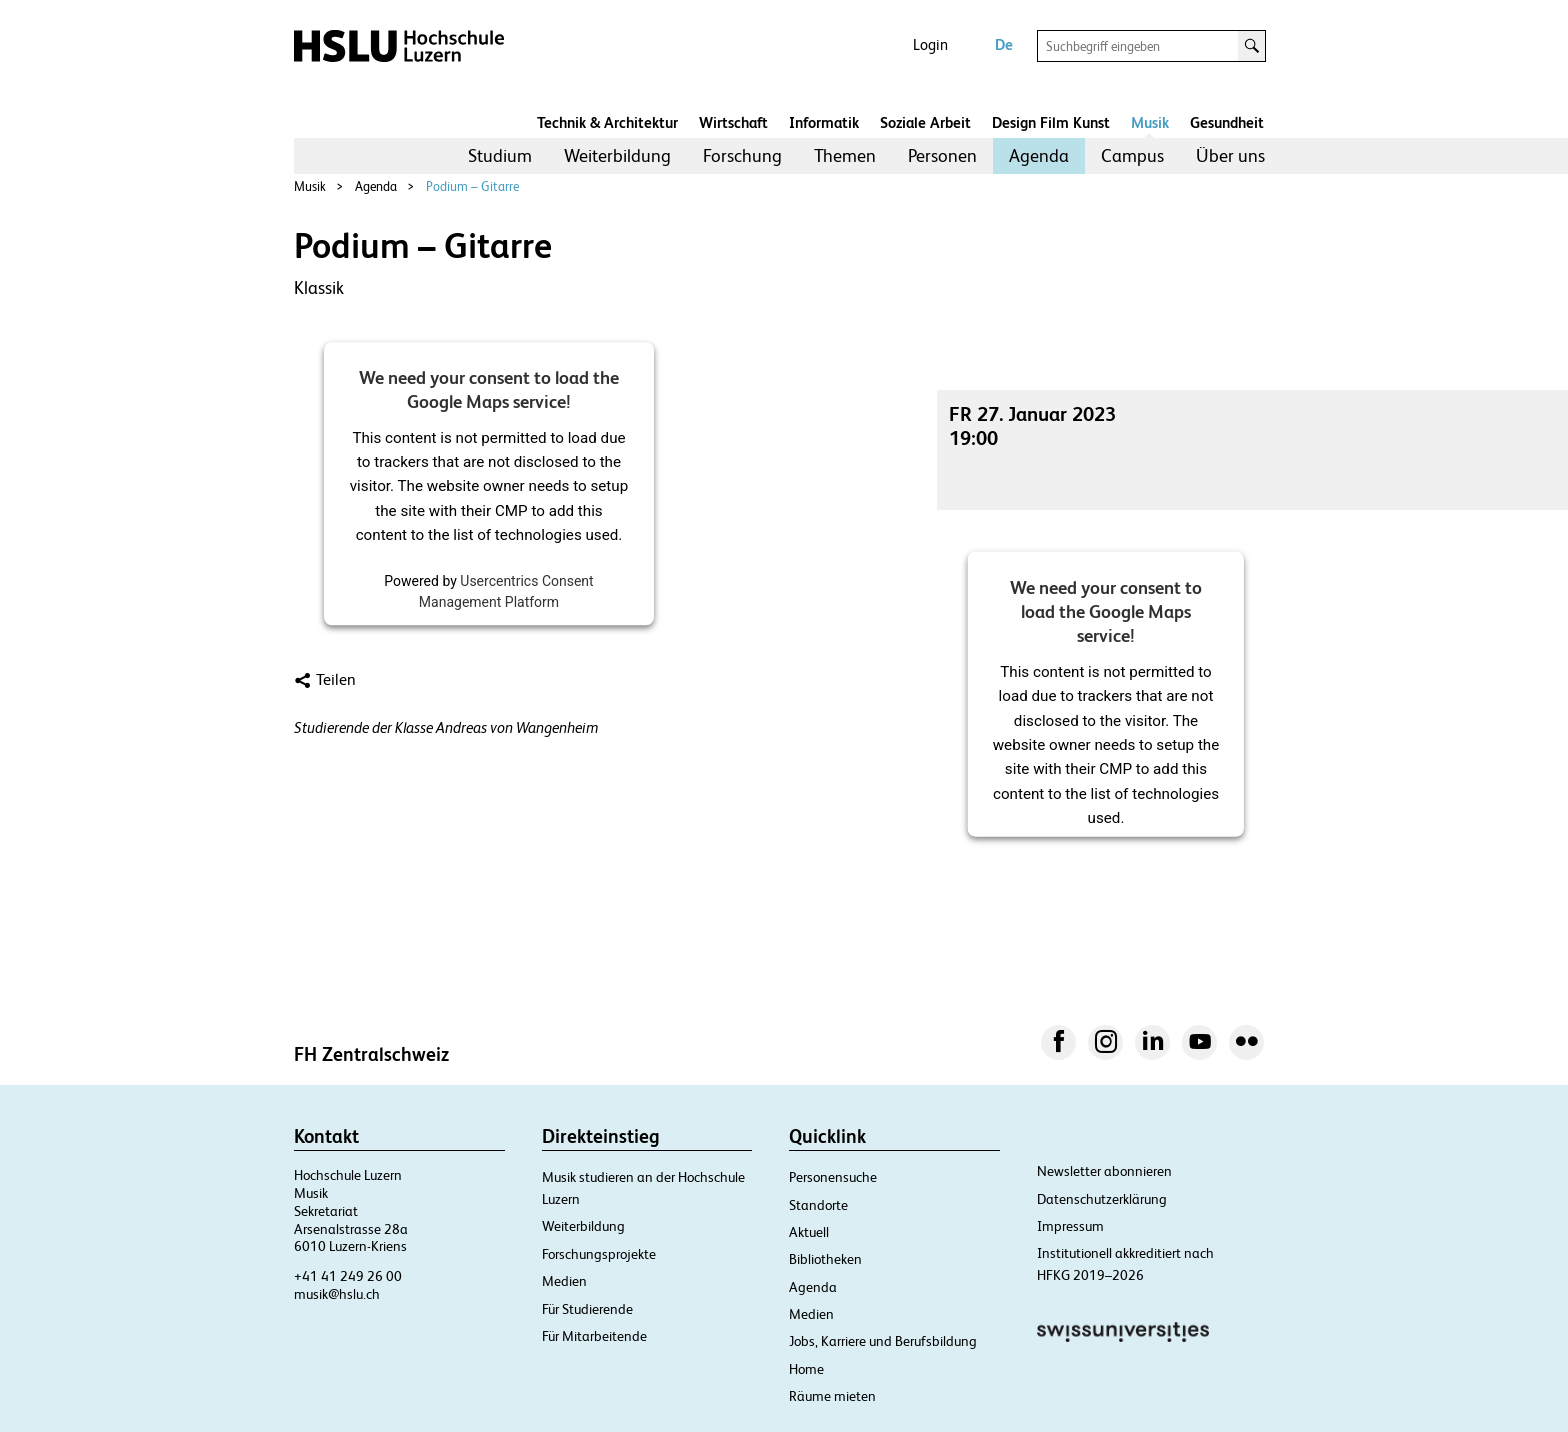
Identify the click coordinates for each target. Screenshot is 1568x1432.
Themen (845, 155)
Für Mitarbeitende (594, 1336)
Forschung (742, 155)
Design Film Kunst (1051, 122)
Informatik (824, 122)
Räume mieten (832, 1396)
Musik (1150, 122)
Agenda (1039, 155)
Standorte (818, 1205)
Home (806, 1369)
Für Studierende (587, 1309)
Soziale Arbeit (925, 122)
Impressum (1070, 1226)
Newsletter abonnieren (1104, 1171)
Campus (1132, 155)
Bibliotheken (825, 1259)
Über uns (1230, 155)
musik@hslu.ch (337, 1294)
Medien (564, 1281)
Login (930, 44)
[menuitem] (500, 156)
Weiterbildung (617, 155)
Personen (942, 155)
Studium (500, 155)
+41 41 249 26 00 (348, 1276)
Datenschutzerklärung (1102, 1199)
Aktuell (809, 1232)
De (1004, 44)
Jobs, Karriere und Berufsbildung (883, 1341)
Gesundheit (1227, 122)
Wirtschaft (733, 122)
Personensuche (833, 1177)
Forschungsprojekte (599, 1254)
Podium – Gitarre (472, 186)
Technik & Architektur (607, 122)
